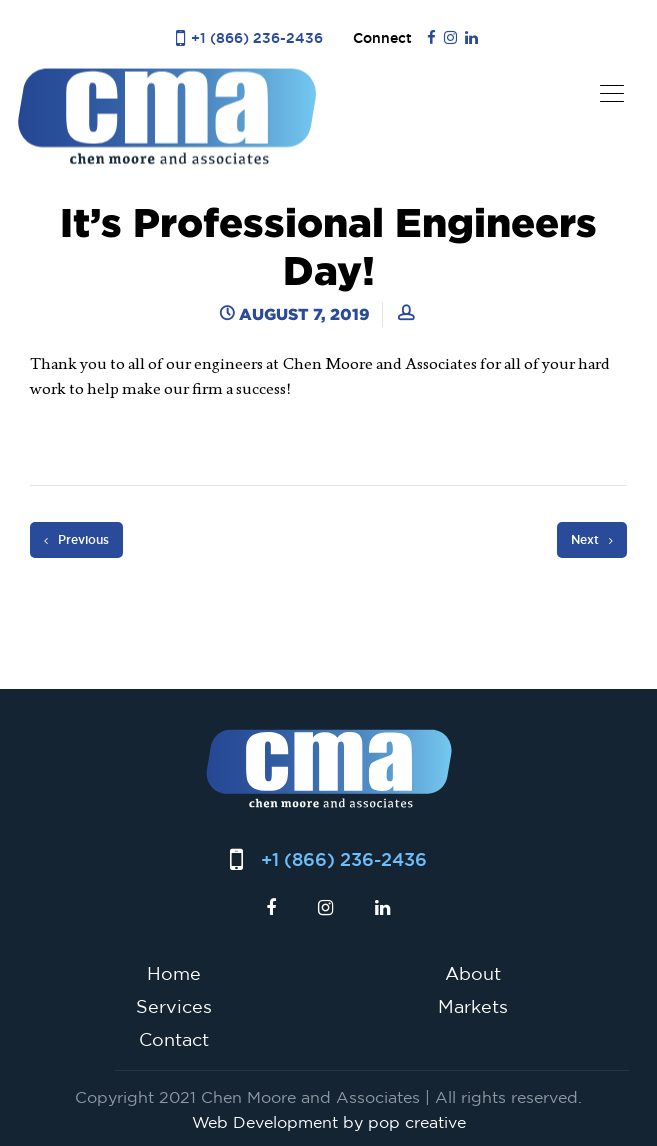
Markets (473, 1006)
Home (174, 973)
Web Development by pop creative (329, 1122)
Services (174, 1006)
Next (592, 540)
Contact (174, 1039)
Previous (76, 540)
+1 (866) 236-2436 (257, 37)
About (473, 973)
